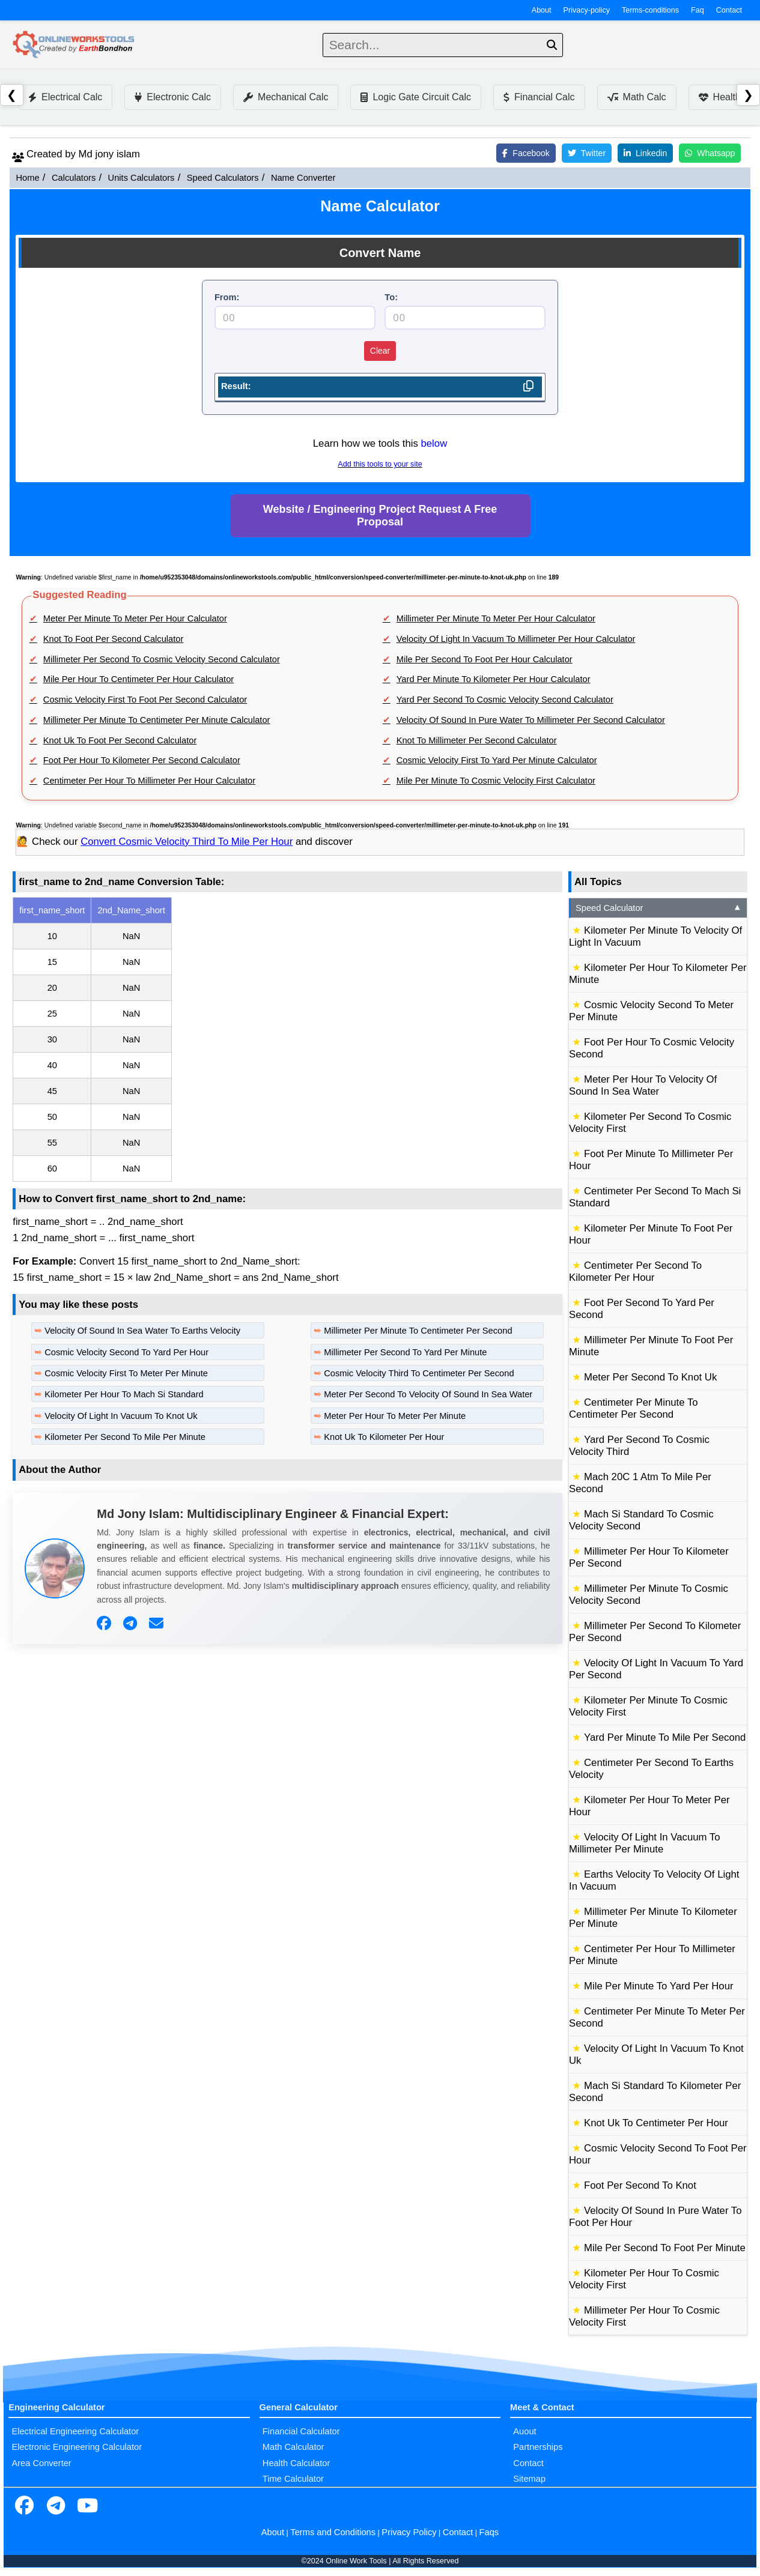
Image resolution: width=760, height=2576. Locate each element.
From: (227, 297)
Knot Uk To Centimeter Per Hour (656, 2123)
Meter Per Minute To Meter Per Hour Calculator (135, 618)
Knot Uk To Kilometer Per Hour (384, 1437)
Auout (524, 2431)
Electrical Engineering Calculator (75, 2431)
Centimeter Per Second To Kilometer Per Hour (635, 1271)
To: (391, 297)
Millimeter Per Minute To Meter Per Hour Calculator (496, 618)
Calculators (74, 178)
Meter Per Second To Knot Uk (650, 1377)
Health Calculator (296, 2463)
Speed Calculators (223, 178)
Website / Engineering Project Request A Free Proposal (380, 515)
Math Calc (636, 97)
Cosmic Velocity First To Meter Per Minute (126, 1373)
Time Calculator (293, 2479)
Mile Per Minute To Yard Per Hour (659, 1986)
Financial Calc (538, 97)
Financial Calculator (301, 2431)
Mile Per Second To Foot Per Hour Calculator (485, 659)
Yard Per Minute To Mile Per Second (665, 1737)
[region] (287, 1039)
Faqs (489, 2532)
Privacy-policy (587, 10)
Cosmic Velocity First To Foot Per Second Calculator (145, 699)
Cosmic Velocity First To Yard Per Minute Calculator (497, 760)
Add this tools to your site (380, 464)
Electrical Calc (65, 97)
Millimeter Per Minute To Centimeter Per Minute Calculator (156, 720)
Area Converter (41, 2463)
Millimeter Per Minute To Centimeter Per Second (418, 1330)
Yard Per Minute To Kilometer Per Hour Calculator (494, 679)
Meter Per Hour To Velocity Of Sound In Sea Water (643, 1085)
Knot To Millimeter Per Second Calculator (477, 740)
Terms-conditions (650, 10)
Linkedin (645, 153)
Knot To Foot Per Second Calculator (113, 639)
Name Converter (303, 178)
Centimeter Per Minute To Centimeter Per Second (633, 1408)
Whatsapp (710, 153)
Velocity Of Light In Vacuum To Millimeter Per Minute (644, 1843)
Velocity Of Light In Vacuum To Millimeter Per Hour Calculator (516, 639)
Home (27, 178)
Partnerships (537, 2447)
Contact (729, 10)
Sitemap (529, 2479)
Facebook (525, 153)
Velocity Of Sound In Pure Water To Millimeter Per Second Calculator (531, 720)
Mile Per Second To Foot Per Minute (665, 2248)
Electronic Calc (173, 97)
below (434, 443)
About (542, 10)
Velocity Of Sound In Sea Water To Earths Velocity (142, 1330)
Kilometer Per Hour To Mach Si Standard (123, 1394)
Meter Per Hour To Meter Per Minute (395, 1416)
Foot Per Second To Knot (640, 2185)
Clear (380, 350)
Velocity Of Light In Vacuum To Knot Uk (120, 1416)
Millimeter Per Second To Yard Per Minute (405, 1352)
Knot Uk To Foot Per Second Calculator (120, 740)
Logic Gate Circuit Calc (415, 97)
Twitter (587, 153)
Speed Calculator (659, 908)
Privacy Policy (409, 2532)
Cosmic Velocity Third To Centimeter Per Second (419, 1373)
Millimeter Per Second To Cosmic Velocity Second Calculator (161, 659)
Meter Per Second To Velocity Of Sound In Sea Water (428, 1394)
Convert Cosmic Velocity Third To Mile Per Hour (187, 841)
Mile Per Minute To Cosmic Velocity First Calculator (496, 780)
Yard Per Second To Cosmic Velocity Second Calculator (505, 699)
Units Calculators (141, 178)
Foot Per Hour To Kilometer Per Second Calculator (141, 760)
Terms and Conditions (332, 2532)
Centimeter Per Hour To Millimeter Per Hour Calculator (149, 780)
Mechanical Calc (285, 97)
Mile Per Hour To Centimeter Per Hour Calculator (138, 679)
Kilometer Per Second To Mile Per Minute (124, 1437)
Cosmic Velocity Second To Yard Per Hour (126, 1352)
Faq (697, 10)
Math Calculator (293, 2447)
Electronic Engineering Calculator (76, 2447)
